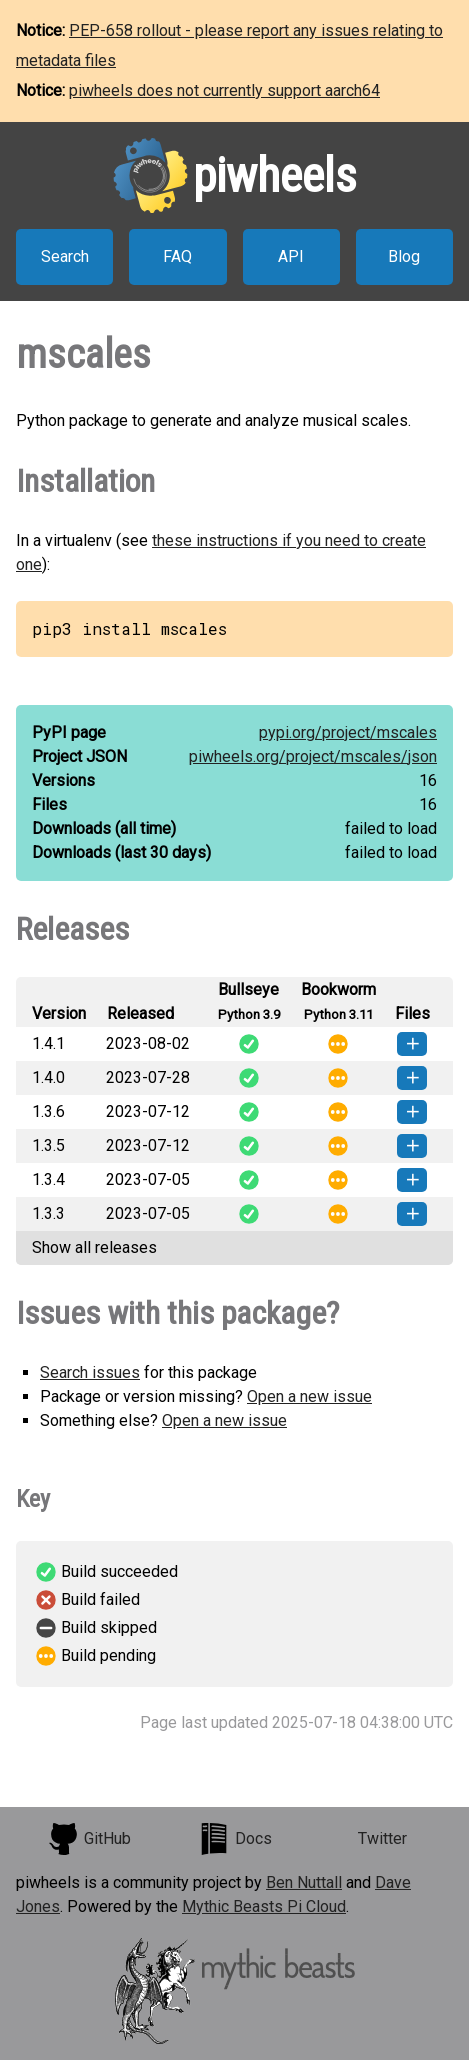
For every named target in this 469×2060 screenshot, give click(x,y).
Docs (235, 1839)
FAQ (177, 256)
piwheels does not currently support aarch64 (224, 90)
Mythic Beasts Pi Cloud (264, 1906)
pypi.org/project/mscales (348, 732)
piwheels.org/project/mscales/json (313, 756)
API (291, 256)
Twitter (382, 1838)
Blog (404, 256)
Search (65, 256)
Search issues (90, 1372)
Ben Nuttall (304, 1882)
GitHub (89, 1839)
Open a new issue (309, 1396)
